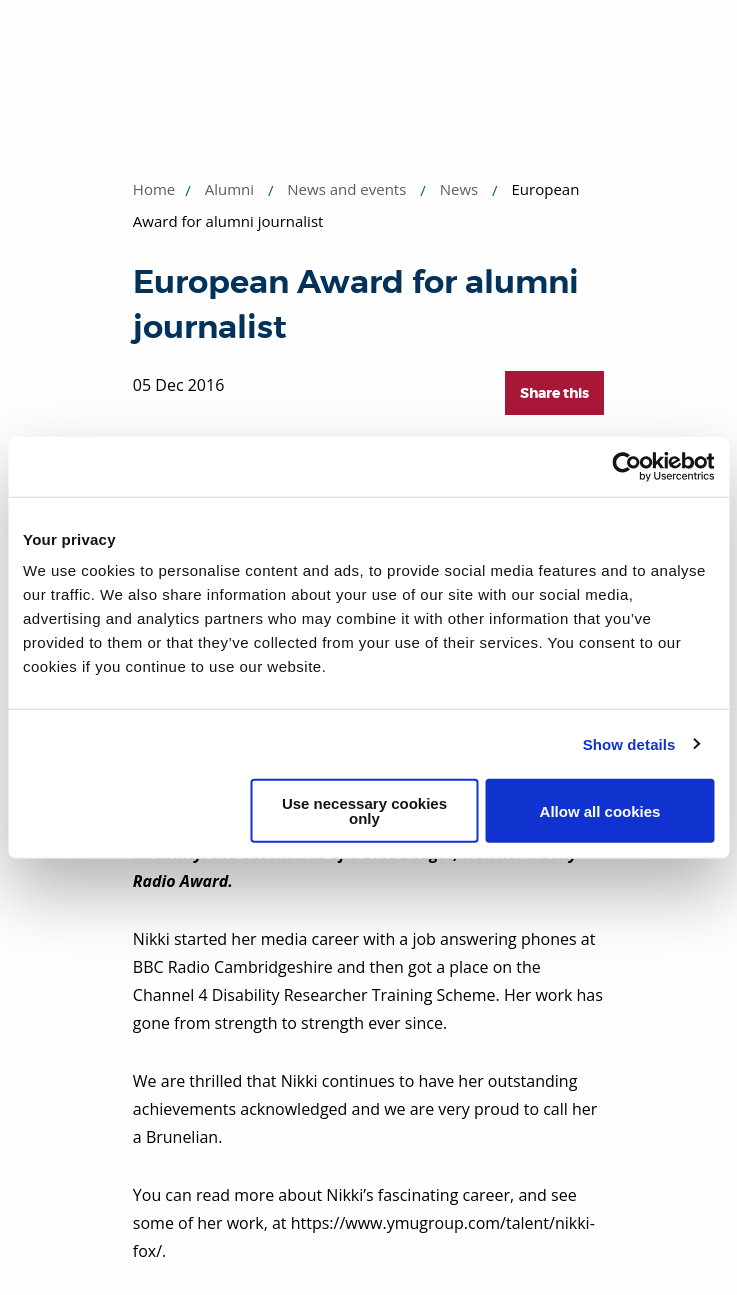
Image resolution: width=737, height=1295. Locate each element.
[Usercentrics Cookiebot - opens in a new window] (626, 466)
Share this (554, 393)
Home (154, 189)
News (459, 189)
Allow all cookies (600, 810)
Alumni (229, 189)
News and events (346, 189)
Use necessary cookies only (364, 811)
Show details (629, 743)
